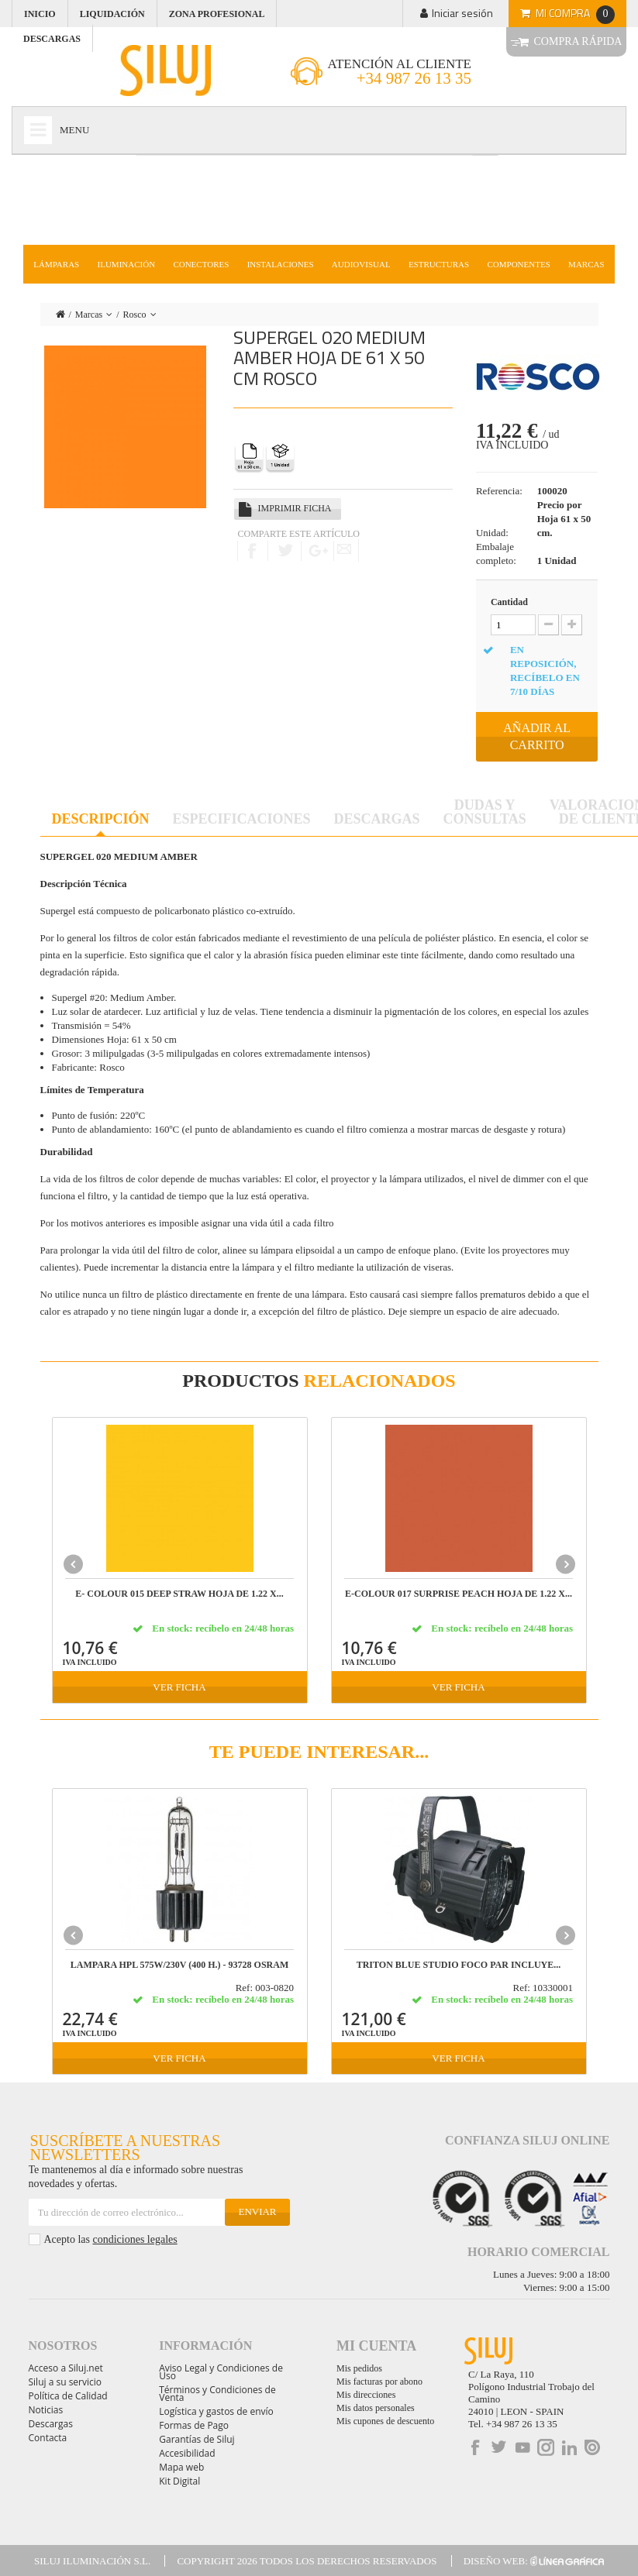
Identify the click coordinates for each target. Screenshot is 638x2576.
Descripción (101, 819)
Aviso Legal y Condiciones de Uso (221, 2371)
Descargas (377, 819)
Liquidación (112, 14)
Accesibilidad (187, 2453)
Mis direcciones (365, 2394)
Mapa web (181, 2467)
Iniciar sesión (462, 13)
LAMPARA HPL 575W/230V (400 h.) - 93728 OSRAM (180, 1965)
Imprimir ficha (294, 508)
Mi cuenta (376, 2346)
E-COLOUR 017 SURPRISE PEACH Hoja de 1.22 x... (458, 1594)
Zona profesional (217, 14)
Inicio (40, 14)
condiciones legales (134, 2239)
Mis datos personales (375, 2407)
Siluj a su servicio (65, 2382)
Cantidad (509, 602)
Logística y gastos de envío (216, 2411)
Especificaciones (242, 819)
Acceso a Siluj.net (66, 2368)
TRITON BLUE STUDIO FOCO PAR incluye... (459, 1965)
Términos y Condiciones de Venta (217, 2393)
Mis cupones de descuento (385, 2421)
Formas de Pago (194, 2425)
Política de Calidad (68, 2395)
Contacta (48, 2437)
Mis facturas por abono (379, 2381)
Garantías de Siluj (196, 2439)
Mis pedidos (359, 2368)
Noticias (46, 2409)
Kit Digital (179, 2481)
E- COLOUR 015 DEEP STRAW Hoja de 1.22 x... (179, 1594)
